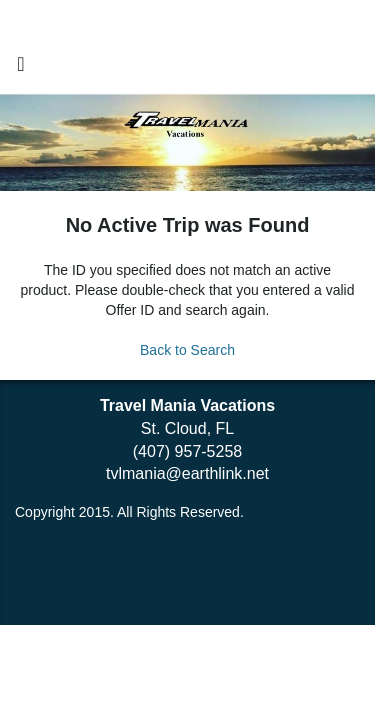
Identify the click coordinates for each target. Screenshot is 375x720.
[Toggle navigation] (21, 69)
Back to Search (187, 350)
